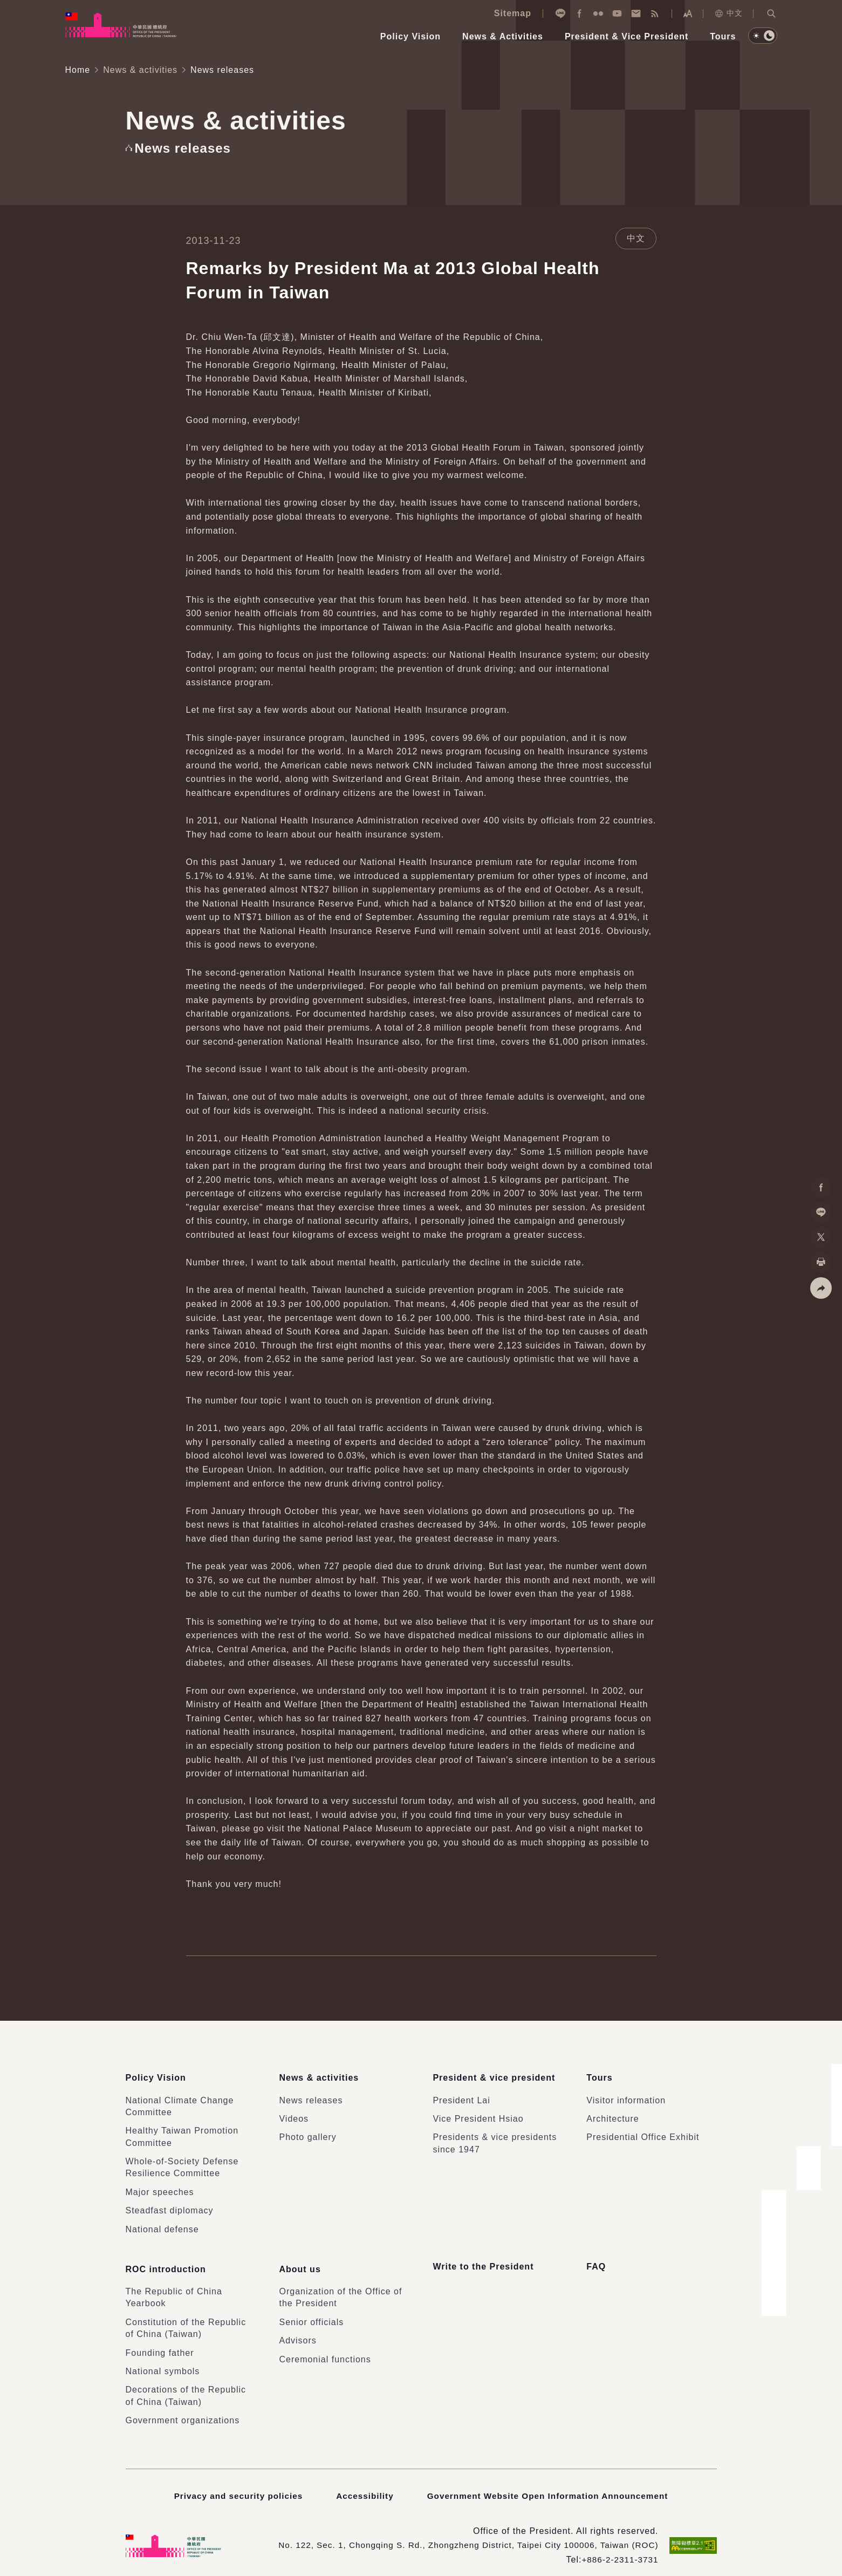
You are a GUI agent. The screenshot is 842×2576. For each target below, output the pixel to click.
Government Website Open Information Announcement (550, 2483)
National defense (162, 2222)
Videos (294, 2112)
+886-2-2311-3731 (618, 2547)
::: (7, 5)
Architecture (612, 2112)
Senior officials (311, 2309)
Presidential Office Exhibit (642, 2131)
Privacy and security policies (234, 2483)
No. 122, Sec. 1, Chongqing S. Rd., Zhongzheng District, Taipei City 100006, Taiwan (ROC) (461, 2532)
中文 (728, 13)
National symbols (163, 2358)
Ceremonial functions (325, 2346)
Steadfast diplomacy (170, 2204)
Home (78, 69)
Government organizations (183, 2408)
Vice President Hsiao (478, 2112)
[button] (771, 13)
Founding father (160, 2340)
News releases (311, 2093)
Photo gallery (307, 2131)
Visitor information (626, 2093)
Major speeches (160, 2185)
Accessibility (363, 2483)
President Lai (461, 2093)
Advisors (297, 2328)
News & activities (140, 69)
